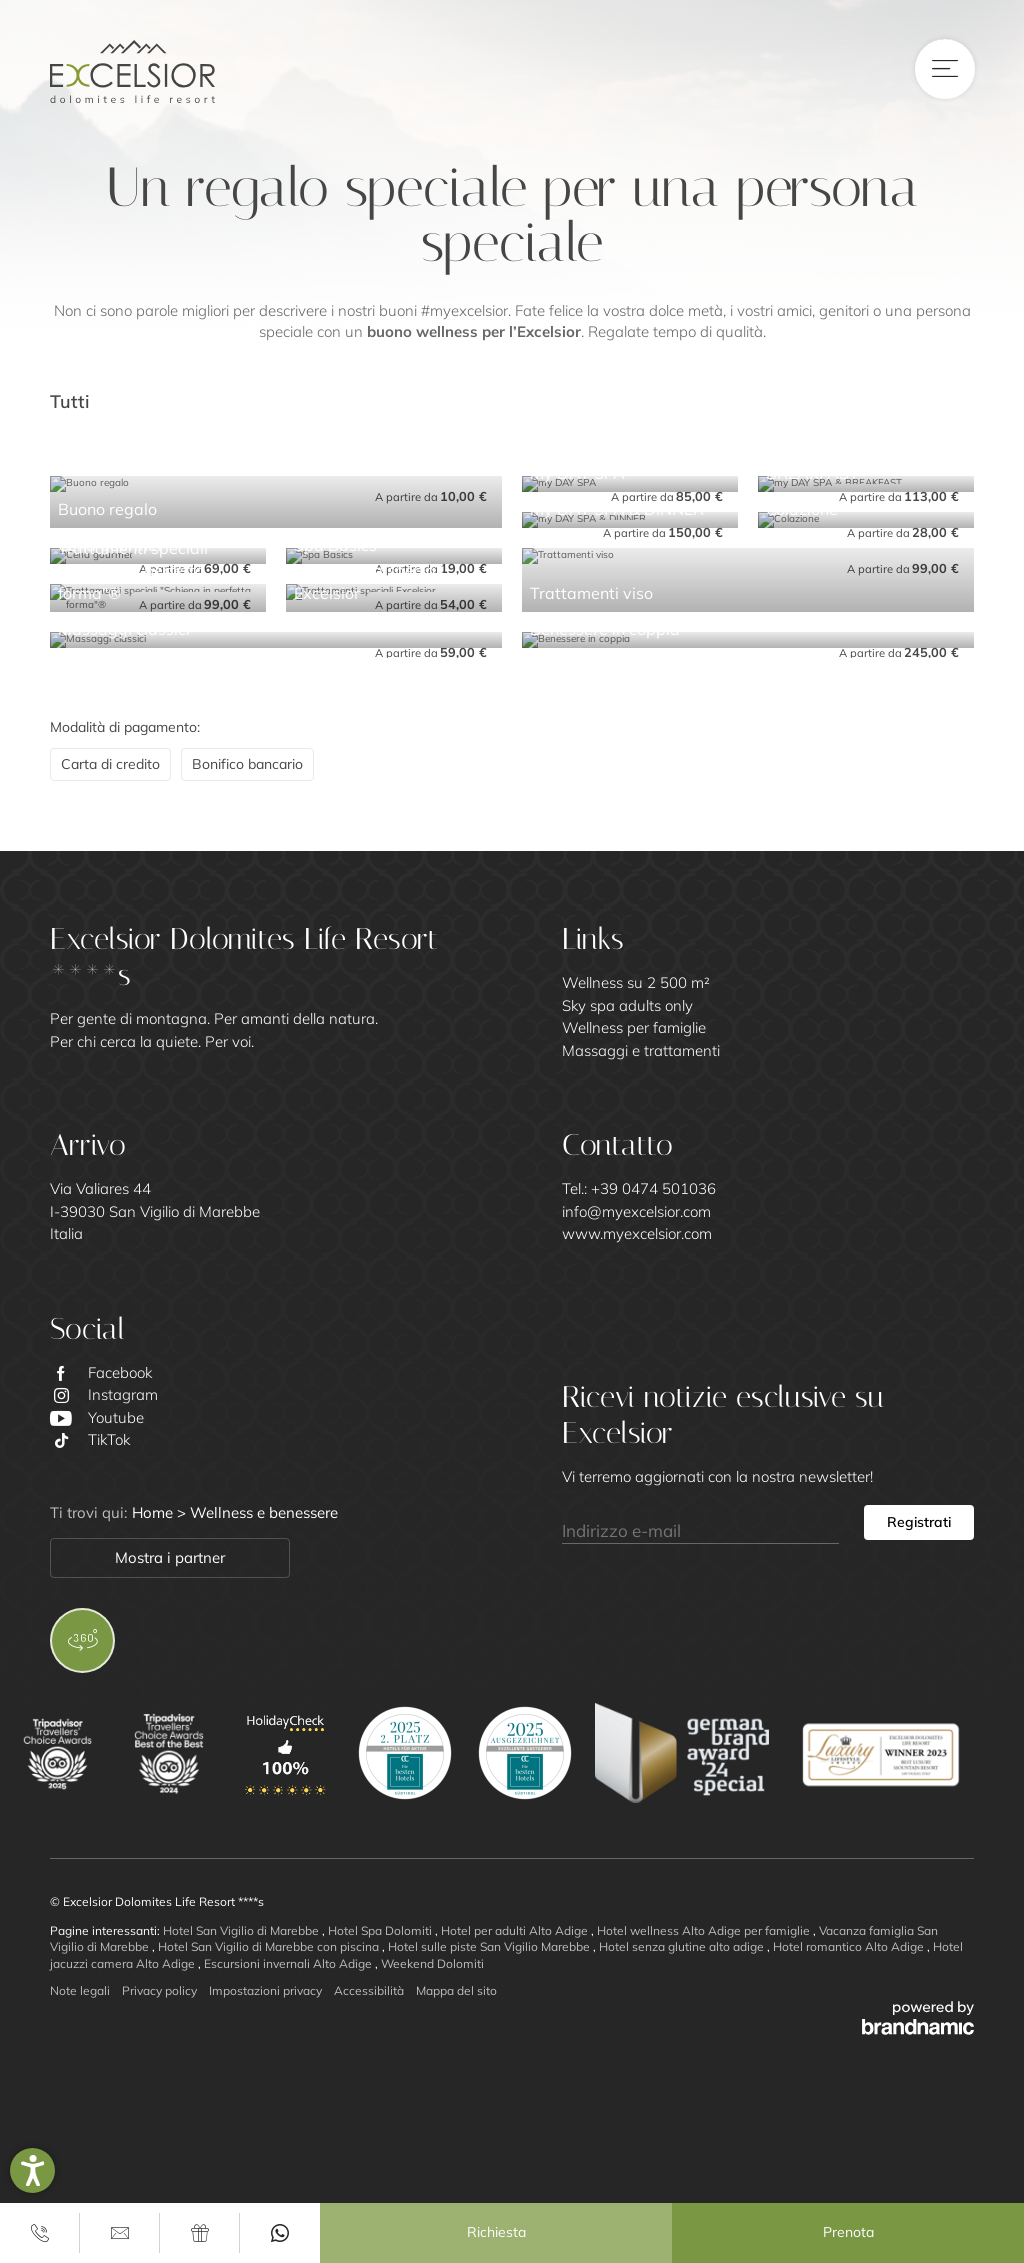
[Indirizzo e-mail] (700, 1523)
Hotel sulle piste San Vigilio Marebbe (490, 1946)
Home (154, 1512)
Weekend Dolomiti (432, 1963)
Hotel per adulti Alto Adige (516, 1930)
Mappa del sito (456, 1990)
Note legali (80, 1990)
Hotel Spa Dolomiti (381, 1930)
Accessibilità (369, 1990)
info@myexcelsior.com (636, 1211)
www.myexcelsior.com (637, 1233)
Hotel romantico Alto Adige (850, 1946)
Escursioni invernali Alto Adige (289, 1963)
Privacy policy (159, 1990)
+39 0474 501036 (653, 1188)
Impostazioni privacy (265, 1990)
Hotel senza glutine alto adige (683, 1946)
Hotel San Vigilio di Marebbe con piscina (270, 1946)
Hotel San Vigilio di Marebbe (242, 1930)
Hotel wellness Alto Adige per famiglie (705, 1930)
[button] (32, 2170)
